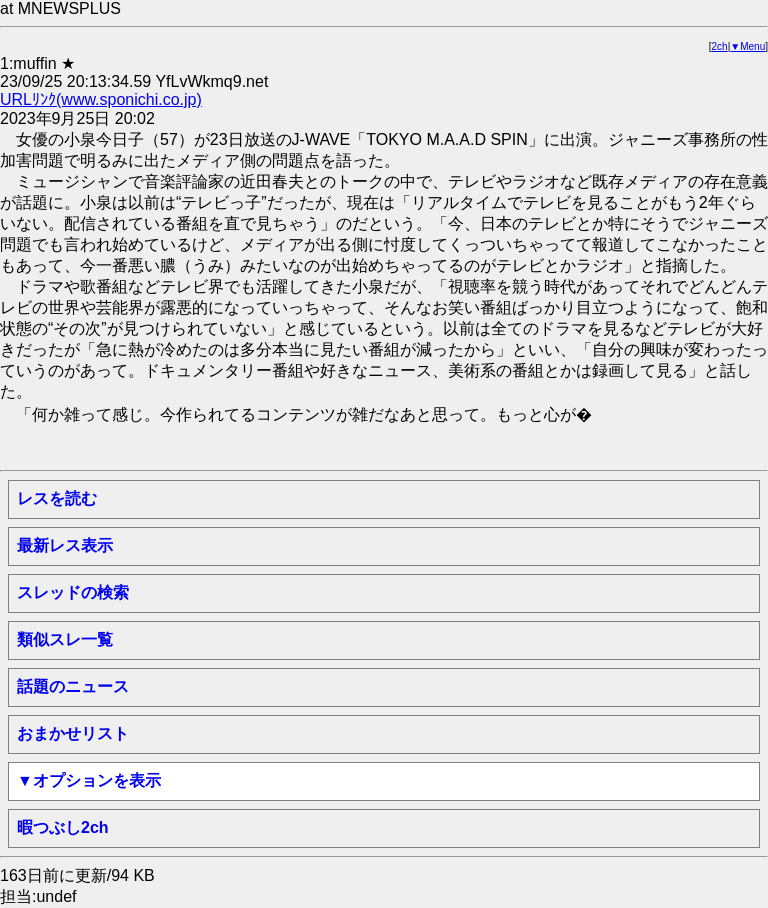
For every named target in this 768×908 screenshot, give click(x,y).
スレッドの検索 (73, 592)
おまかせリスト (73, 733)
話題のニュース (73, 686)
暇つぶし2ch (63, 827)
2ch (720, 46)
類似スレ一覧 (65, 639)
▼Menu (747, 46)
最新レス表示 (65, 545)
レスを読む (57, 498)
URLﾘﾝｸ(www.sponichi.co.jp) (101, 99)
